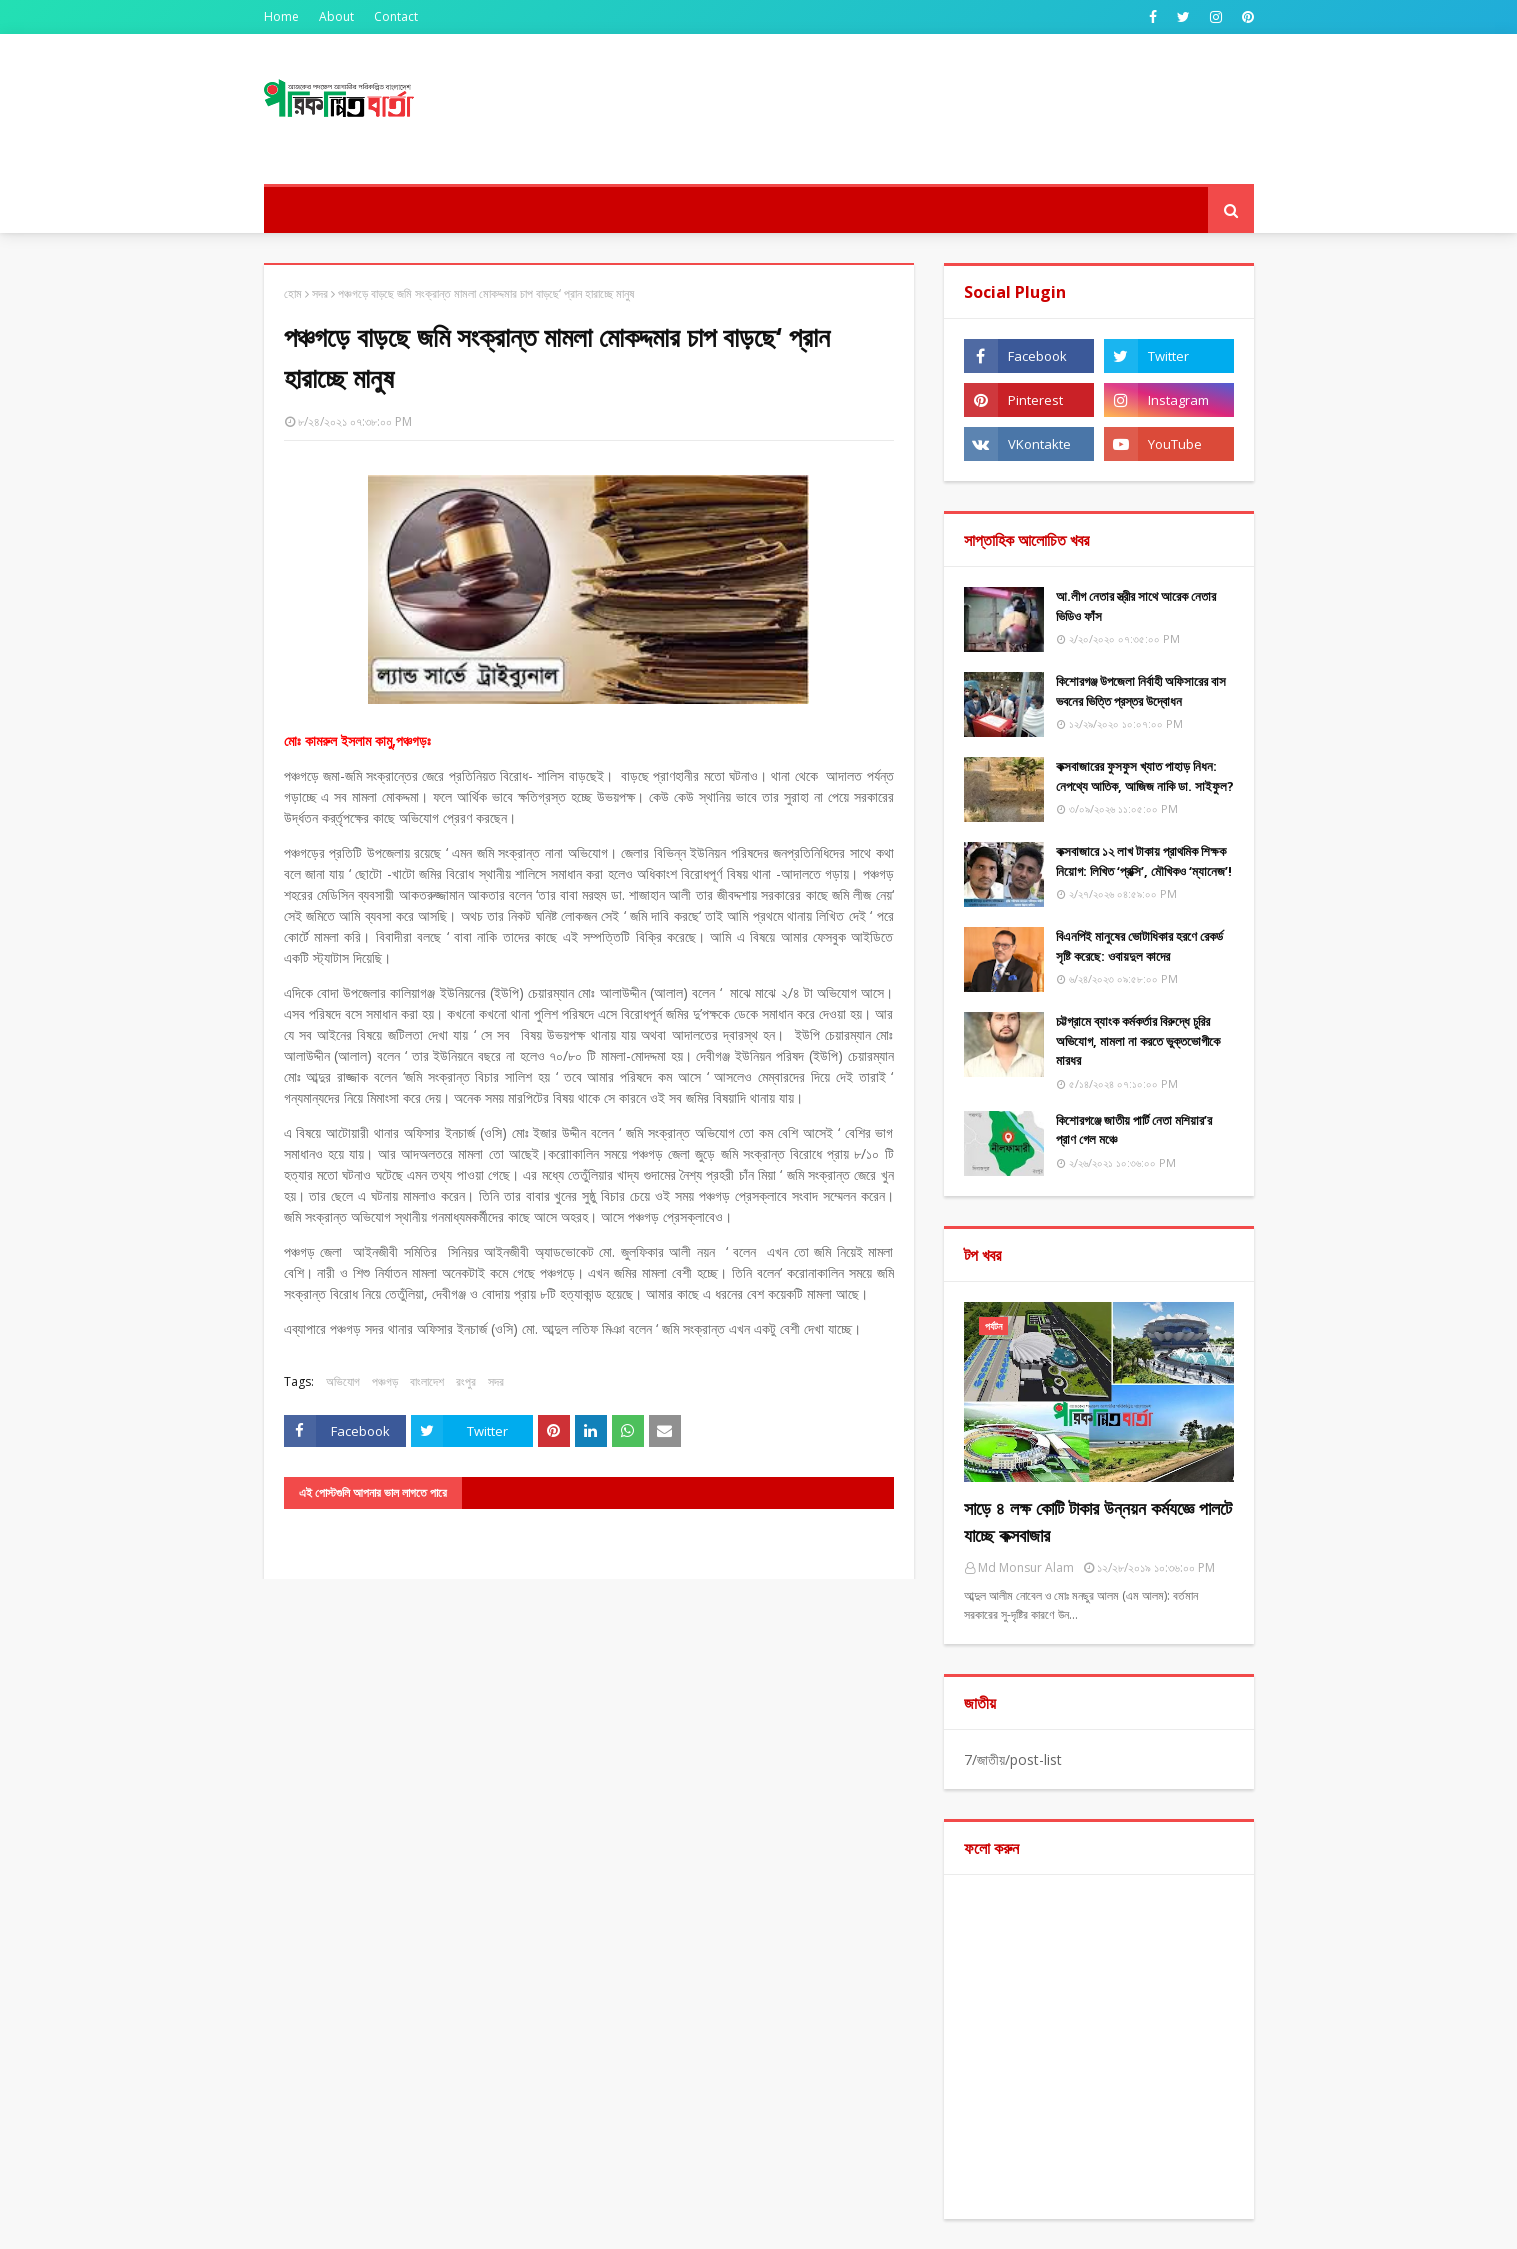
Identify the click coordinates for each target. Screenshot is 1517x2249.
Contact (396, 16)
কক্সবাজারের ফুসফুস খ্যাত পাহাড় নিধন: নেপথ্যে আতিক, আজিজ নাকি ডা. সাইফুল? (1145, 776)
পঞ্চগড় (385, 1381)
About (336, 16)
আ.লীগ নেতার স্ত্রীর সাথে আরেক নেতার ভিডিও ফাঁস (1136, 606)
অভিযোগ (343, 1381)
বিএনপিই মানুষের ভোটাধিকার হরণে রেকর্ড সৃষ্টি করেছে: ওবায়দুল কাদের (1139, 946)
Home (281, 16)
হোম (293, 293)
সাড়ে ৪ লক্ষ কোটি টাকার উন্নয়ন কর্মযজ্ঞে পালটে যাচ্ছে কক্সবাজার (1098, 1521)
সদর (320, 293)
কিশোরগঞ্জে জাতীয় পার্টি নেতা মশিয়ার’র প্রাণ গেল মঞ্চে (1134, 1130)
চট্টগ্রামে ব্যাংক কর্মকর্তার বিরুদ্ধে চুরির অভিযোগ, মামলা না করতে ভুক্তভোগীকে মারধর (1138, 1040)
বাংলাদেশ (427, 1381)
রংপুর (466, 1381)
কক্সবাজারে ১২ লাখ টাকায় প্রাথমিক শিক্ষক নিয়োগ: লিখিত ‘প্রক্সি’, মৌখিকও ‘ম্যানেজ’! (1144, 861)
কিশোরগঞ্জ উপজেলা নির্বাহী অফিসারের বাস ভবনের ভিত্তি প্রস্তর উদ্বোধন (1141, 691)
